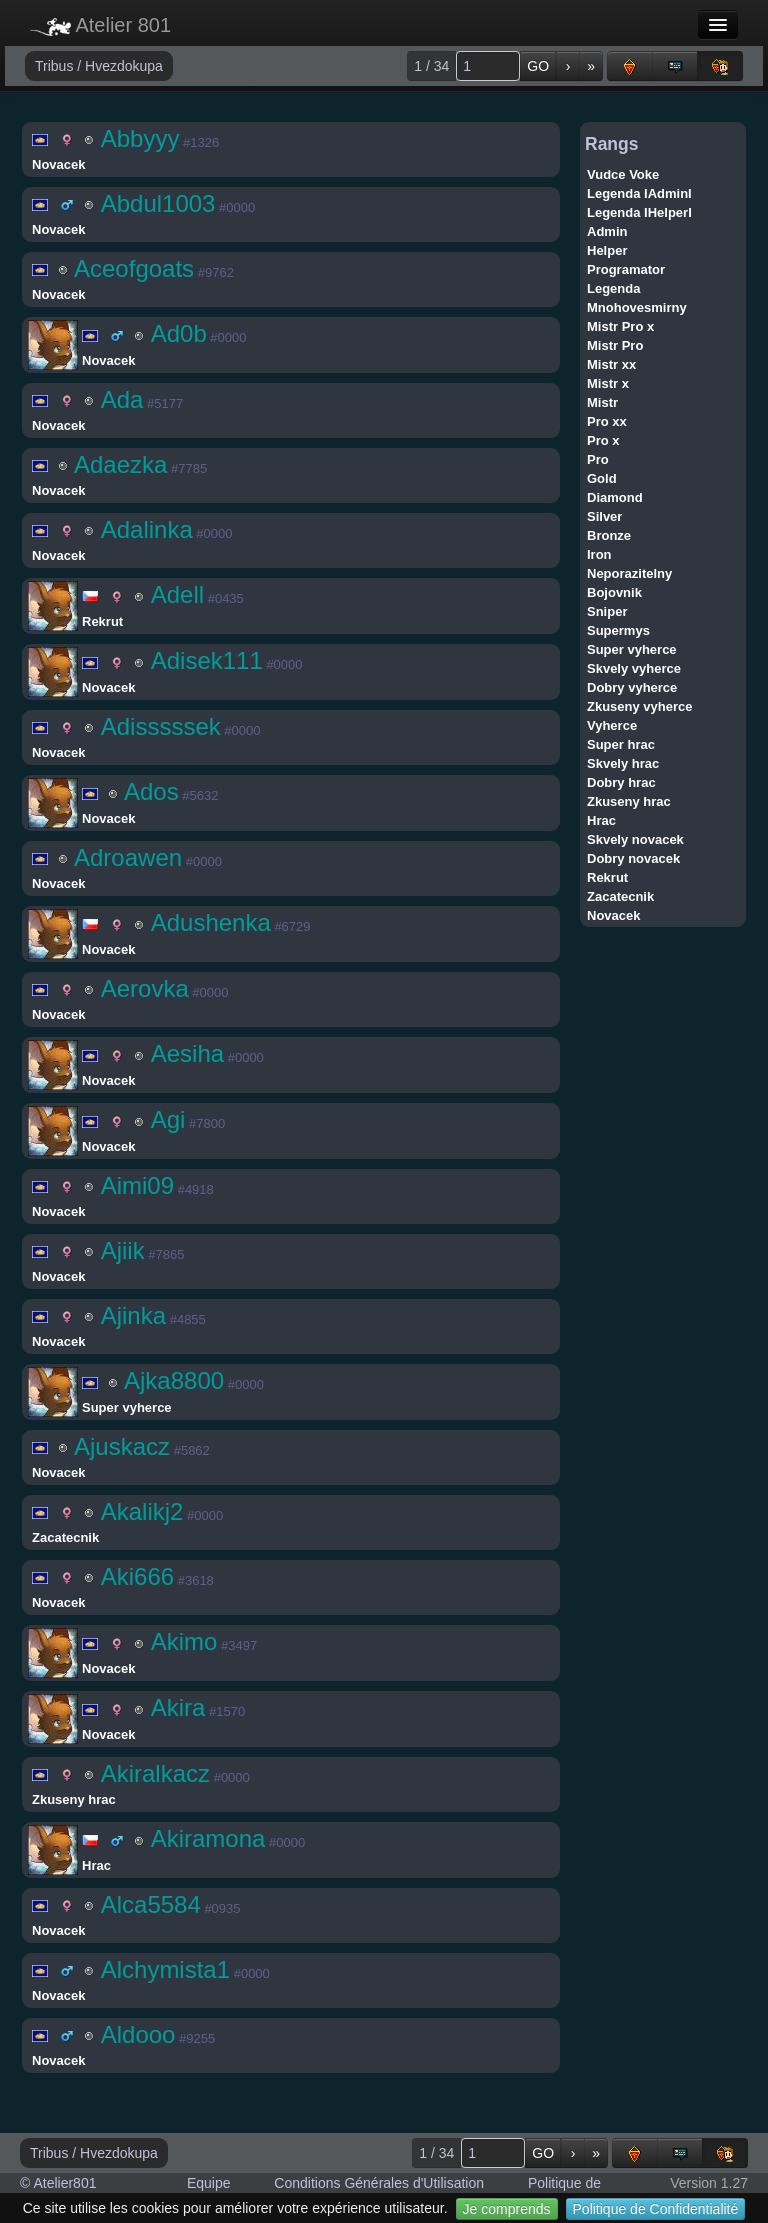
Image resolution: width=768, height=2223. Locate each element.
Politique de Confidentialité (656, 2209)
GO (538, 66)
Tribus (56, 66)
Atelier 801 (100, 25)
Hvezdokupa (124, 66)
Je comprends (507, 2209)
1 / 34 (431, 66)
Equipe (209, 2183)
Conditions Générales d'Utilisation (379, 2183)
